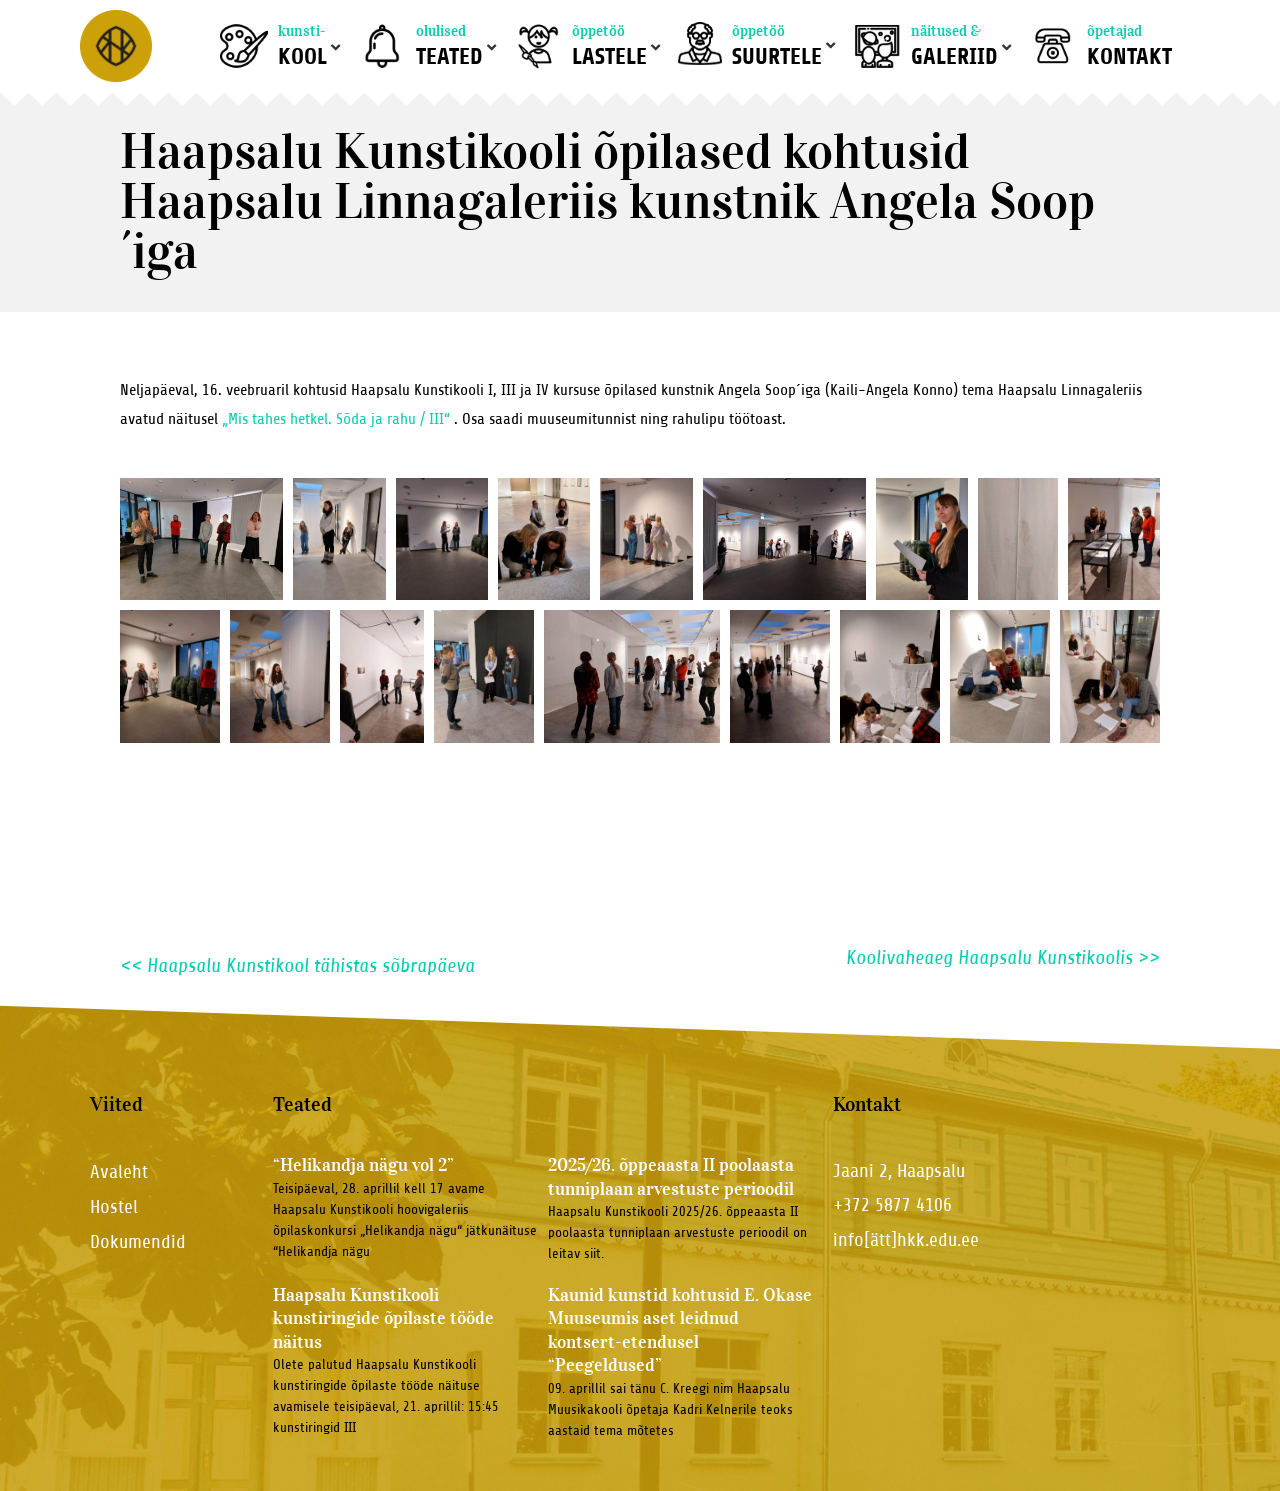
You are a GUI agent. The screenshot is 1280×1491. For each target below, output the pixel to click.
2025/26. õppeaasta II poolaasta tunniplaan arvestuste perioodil (671, 1176)
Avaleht (119, 1171)
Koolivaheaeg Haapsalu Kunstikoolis (1003, 958)
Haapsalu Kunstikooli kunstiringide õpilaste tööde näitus (383, 1318)
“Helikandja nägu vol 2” (363, 1165)
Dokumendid (138, 1241)
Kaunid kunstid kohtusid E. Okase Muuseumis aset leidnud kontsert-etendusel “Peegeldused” (680, 1330)
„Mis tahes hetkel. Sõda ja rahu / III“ (334, 419)
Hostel (114, 1206)
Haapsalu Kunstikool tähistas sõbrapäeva (297, 965)
